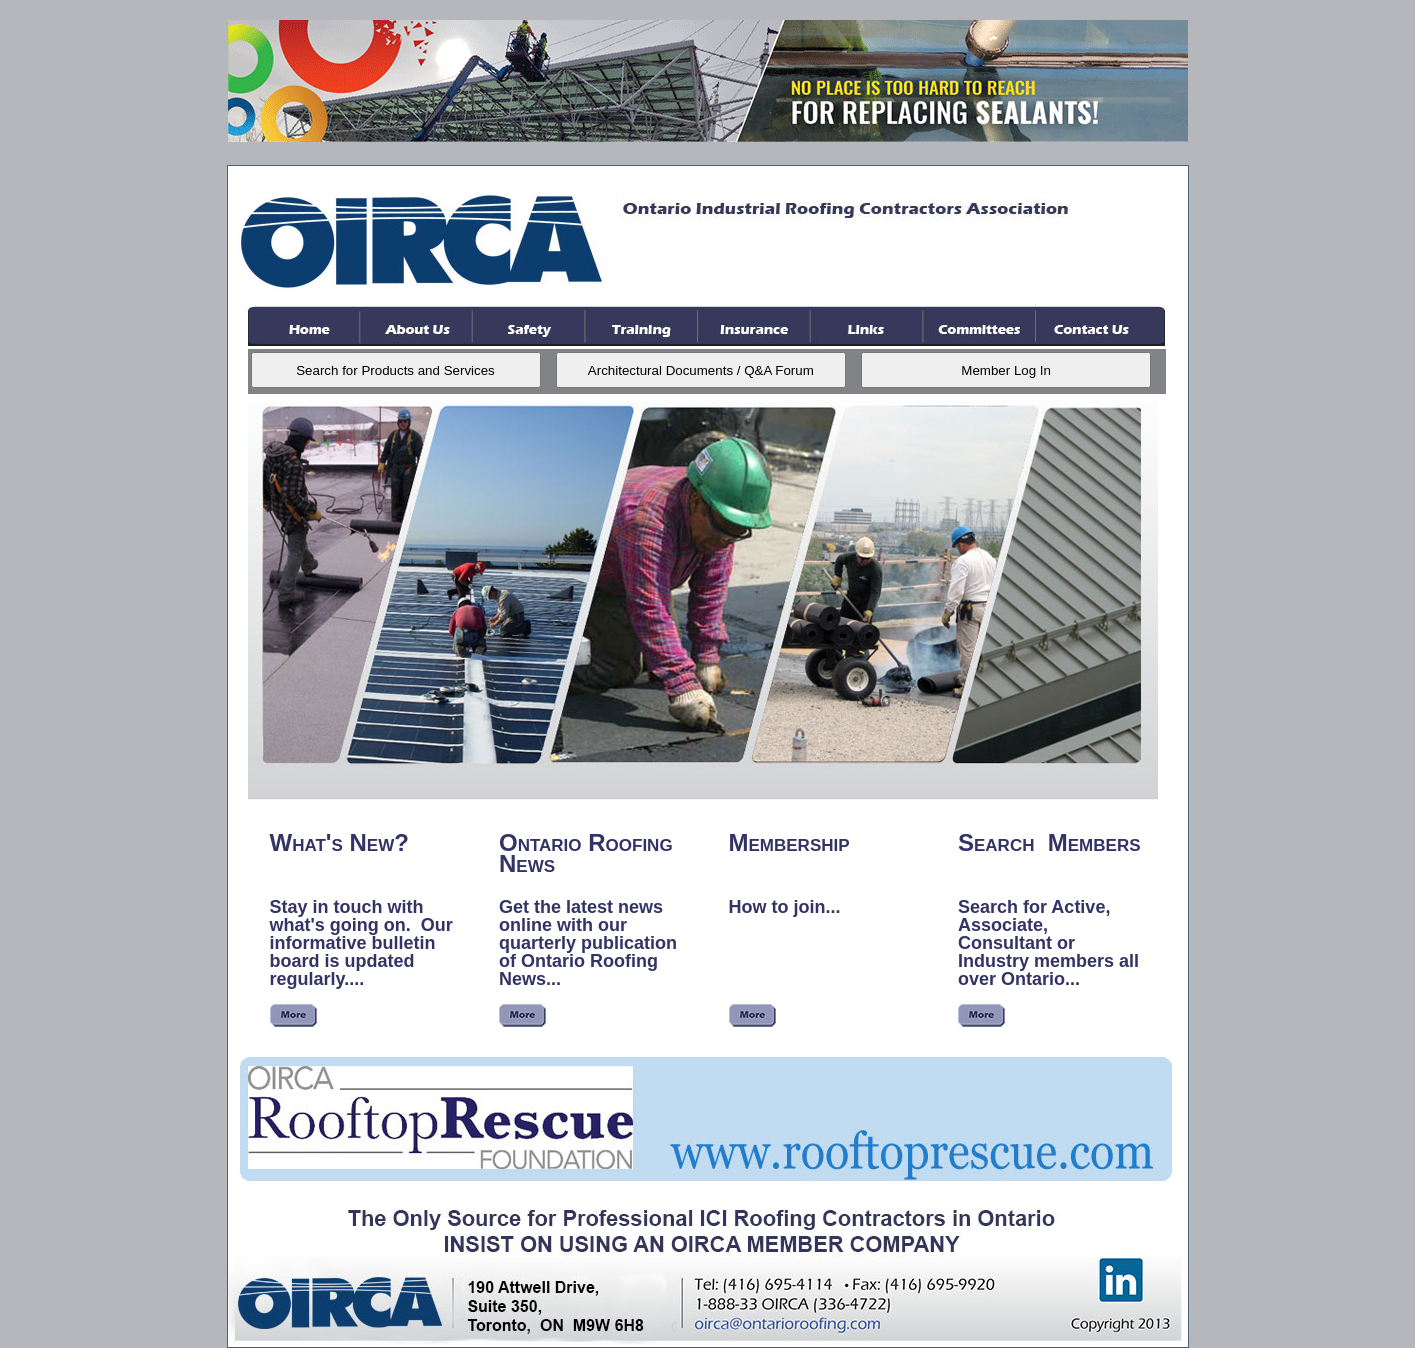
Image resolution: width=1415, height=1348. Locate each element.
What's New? (339, 842)
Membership (789, 842)
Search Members (1049, 842)
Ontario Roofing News (586, 853)
